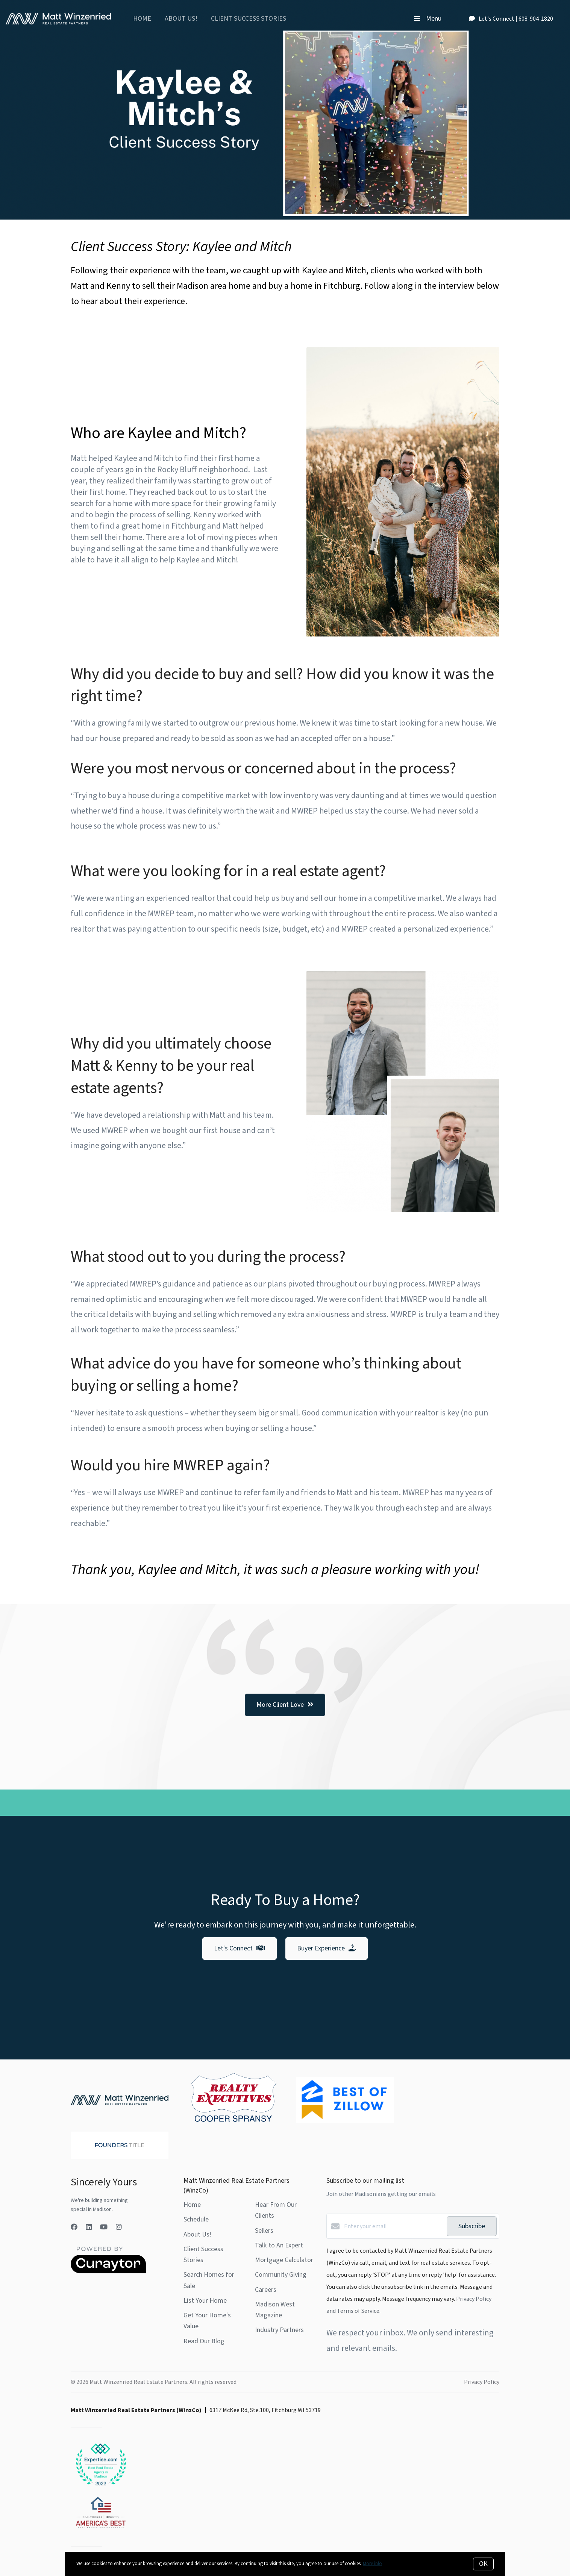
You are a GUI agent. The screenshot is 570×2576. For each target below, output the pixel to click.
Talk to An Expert (279, 2245)
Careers (265, 2289)
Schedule (196, 2219)
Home (142, 18)
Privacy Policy (481, 2382)
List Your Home (205, 2300)
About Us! (181, 18)
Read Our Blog (203, 2341)
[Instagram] (119, 2227)
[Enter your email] (393, 2226)
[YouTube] (104, 2227)
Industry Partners (279, 2330)
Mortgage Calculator (284, 2260)
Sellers (264, 2230)
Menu (428, 18)
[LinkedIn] (89, 2227)
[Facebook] (74, 2227)
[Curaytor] (108, 2271)
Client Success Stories (248, 18)
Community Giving (280, 2274)
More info (372, 2563)
